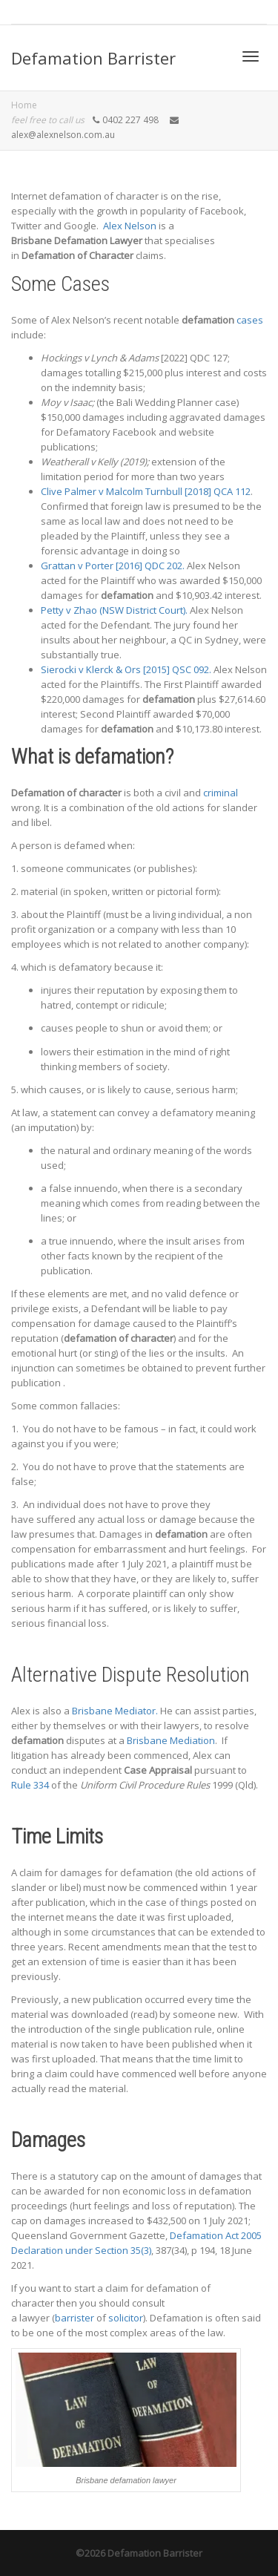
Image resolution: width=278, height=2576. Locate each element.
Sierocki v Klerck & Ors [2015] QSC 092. (126, 669)
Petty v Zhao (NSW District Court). (114, 610)
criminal (220, 792)
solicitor (125, 2317)
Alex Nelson (129, 225)
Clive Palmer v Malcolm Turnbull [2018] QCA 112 (146, 491)
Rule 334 (30, 1785)
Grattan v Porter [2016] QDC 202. (113, 565)
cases (249, 320)
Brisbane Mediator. (115, 1710)
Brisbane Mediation (171, 1740)
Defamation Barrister (93, 58)
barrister (74, 2317)
